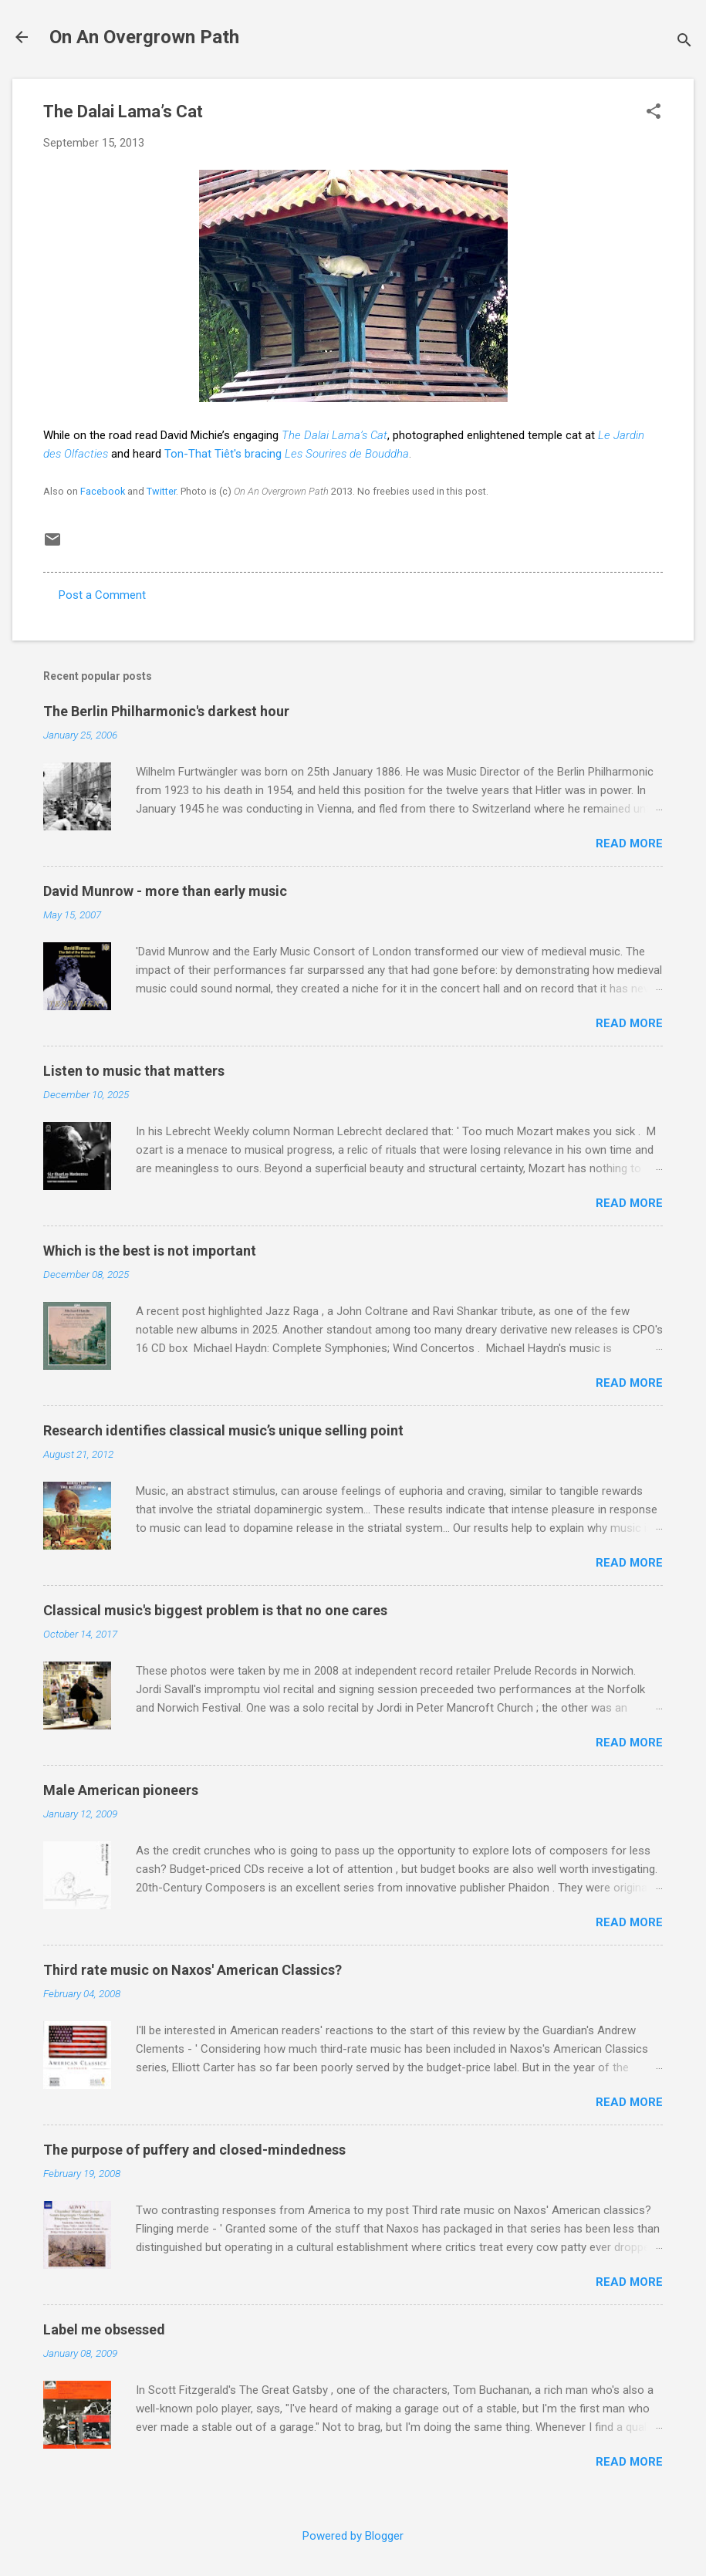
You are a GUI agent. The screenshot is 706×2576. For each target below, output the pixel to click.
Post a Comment (102, 595)
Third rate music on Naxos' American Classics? (192, 1970)
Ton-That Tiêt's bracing (286, 454)
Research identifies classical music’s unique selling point (223, 1430)
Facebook (102, 491)
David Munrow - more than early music (165, 891)
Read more (629, 843)
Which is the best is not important (149, 1250)
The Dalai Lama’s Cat (334, 435)
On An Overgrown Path (144, 37)
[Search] (684, 42)
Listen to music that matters (134, 1071)
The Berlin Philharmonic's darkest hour (166, 711)
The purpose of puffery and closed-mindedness (194, 2150)
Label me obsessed (104, 2329)
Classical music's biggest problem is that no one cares (215, 1610)
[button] (653, 112)
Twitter (161, 491)
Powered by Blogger (353, 2536)
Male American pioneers (120, 1790)
